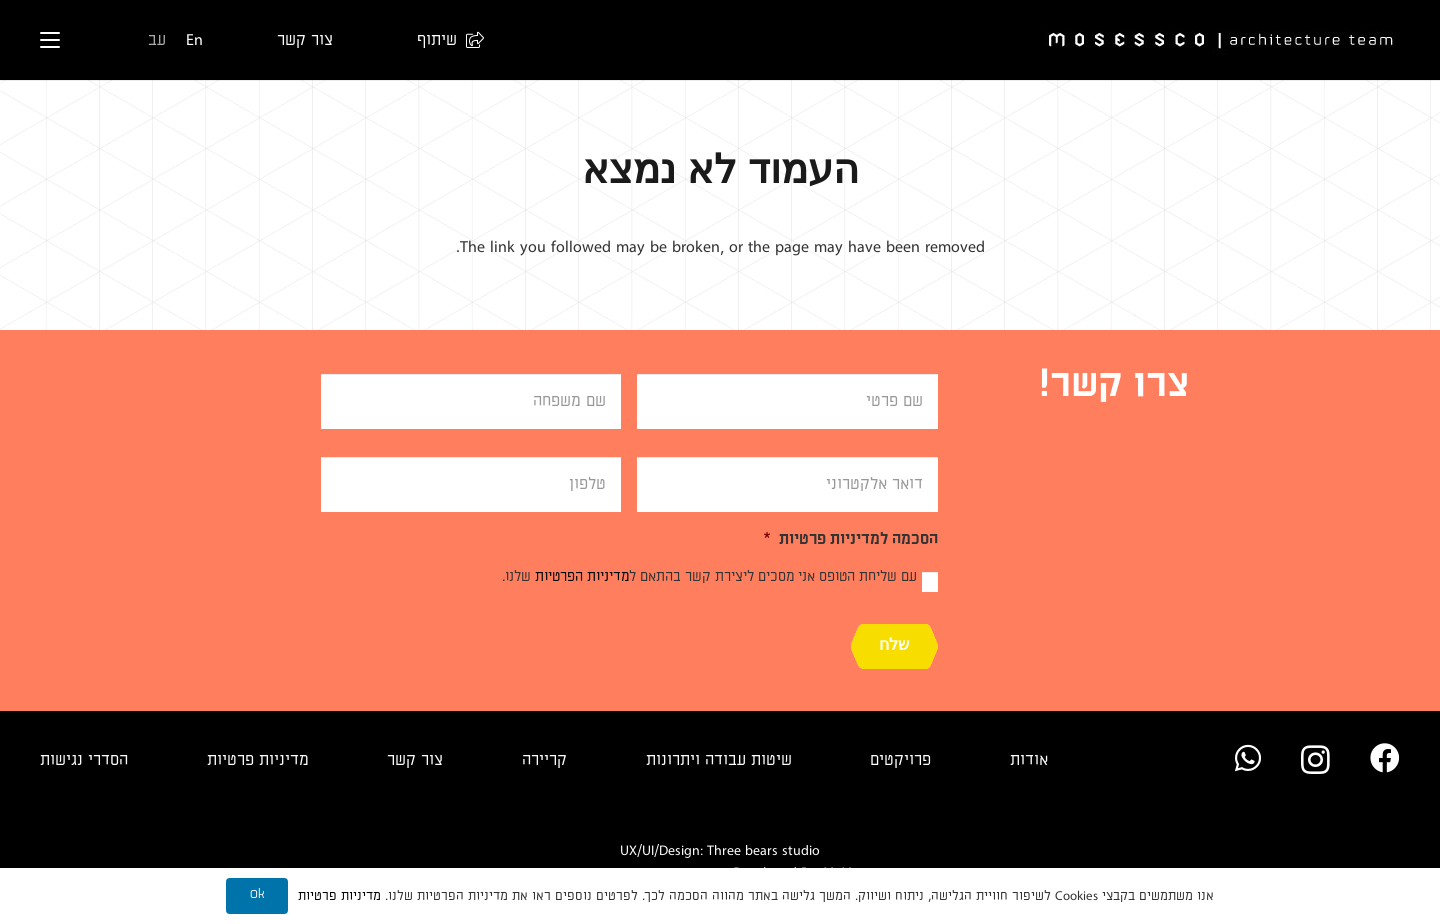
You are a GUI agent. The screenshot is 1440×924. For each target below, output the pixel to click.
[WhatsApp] (1248, 758)
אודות (1029, 760)
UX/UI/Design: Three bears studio (720, 850)
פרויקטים (900, 760)
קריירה (544, 760)
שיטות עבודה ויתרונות (719, 760)
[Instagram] (1315, 759)
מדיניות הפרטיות (582, 576)
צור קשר (415, 760)
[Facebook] (1385, 758)
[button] (441, 40)
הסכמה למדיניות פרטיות (850, 539)
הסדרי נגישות (84, 760)
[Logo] (1222, 40)
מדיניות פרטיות (258, 760)
